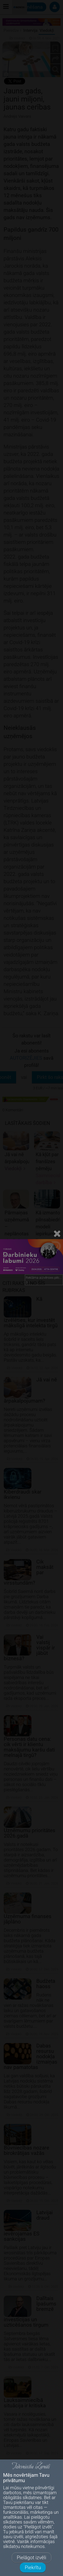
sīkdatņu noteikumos (24, 2546)
